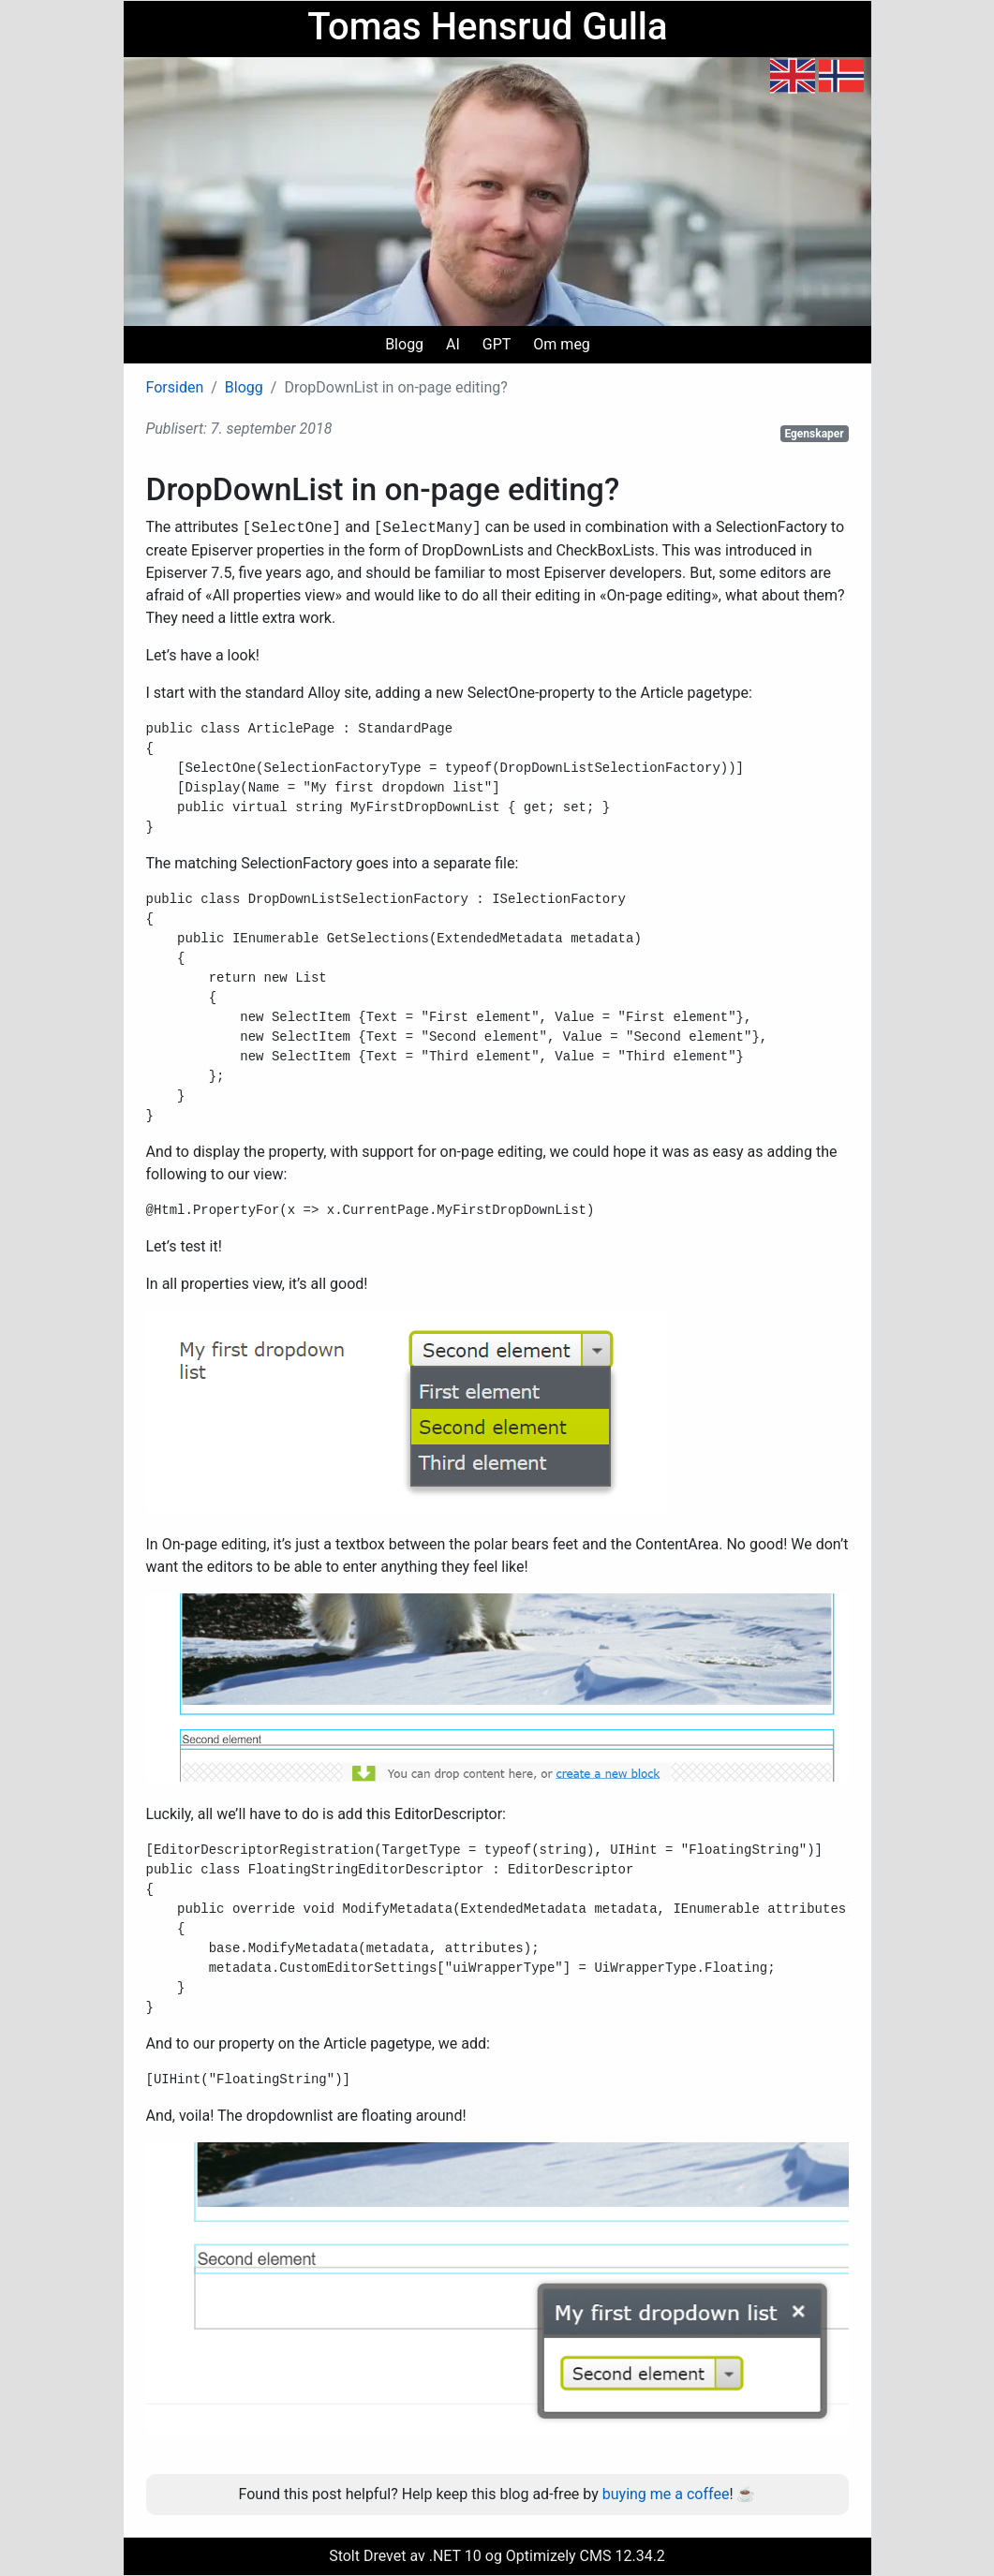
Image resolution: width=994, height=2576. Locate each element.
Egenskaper (813, 433)
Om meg (561, 344)
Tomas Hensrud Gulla (487, 27)
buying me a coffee (666, 2494)
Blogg (404, 344)
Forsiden (175, 387)
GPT (497, 344)
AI (453, 344)
